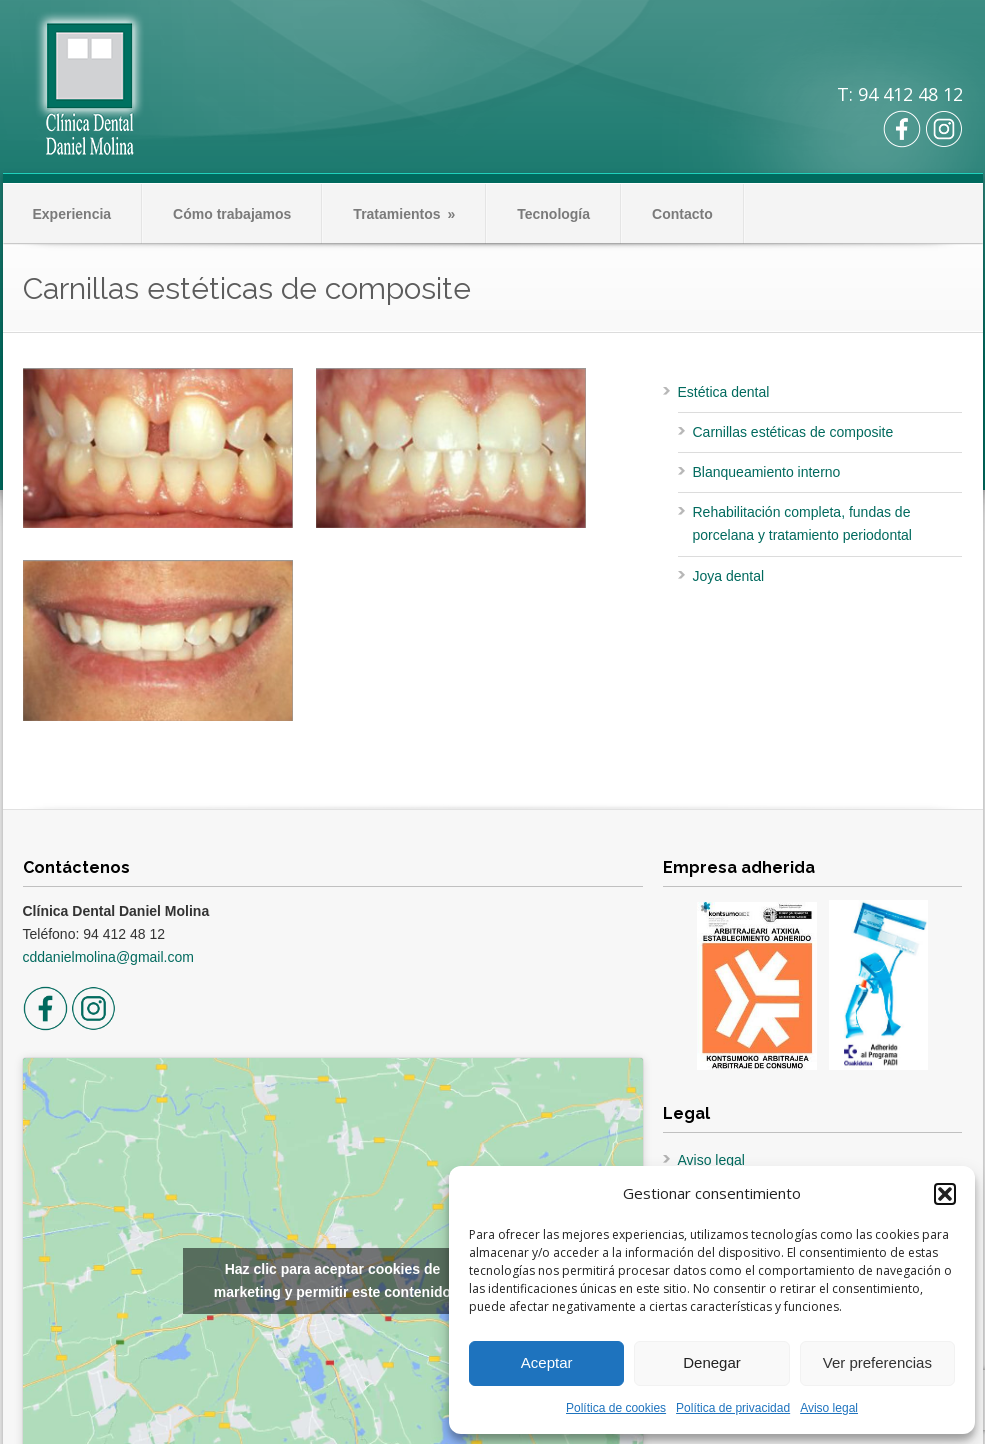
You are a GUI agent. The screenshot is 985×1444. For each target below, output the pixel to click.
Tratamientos (404, 214)
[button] (945, 1194)
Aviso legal (829, 1408)
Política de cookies (616, 1408)
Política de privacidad (733, 1408)
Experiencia (72, 214)
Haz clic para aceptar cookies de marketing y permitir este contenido (332, 1280)
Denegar (712, 1362)
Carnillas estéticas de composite (793, 432)
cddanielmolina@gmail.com (108, 957)
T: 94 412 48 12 (900, 94)
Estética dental (724, 392)
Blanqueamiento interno (767, 472)
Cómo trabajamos (232, 214)
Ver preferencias (877, 1362)
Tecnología (553, 214)
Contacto (682, 214)
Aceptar (547, 1362)
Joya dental (729, 576)
